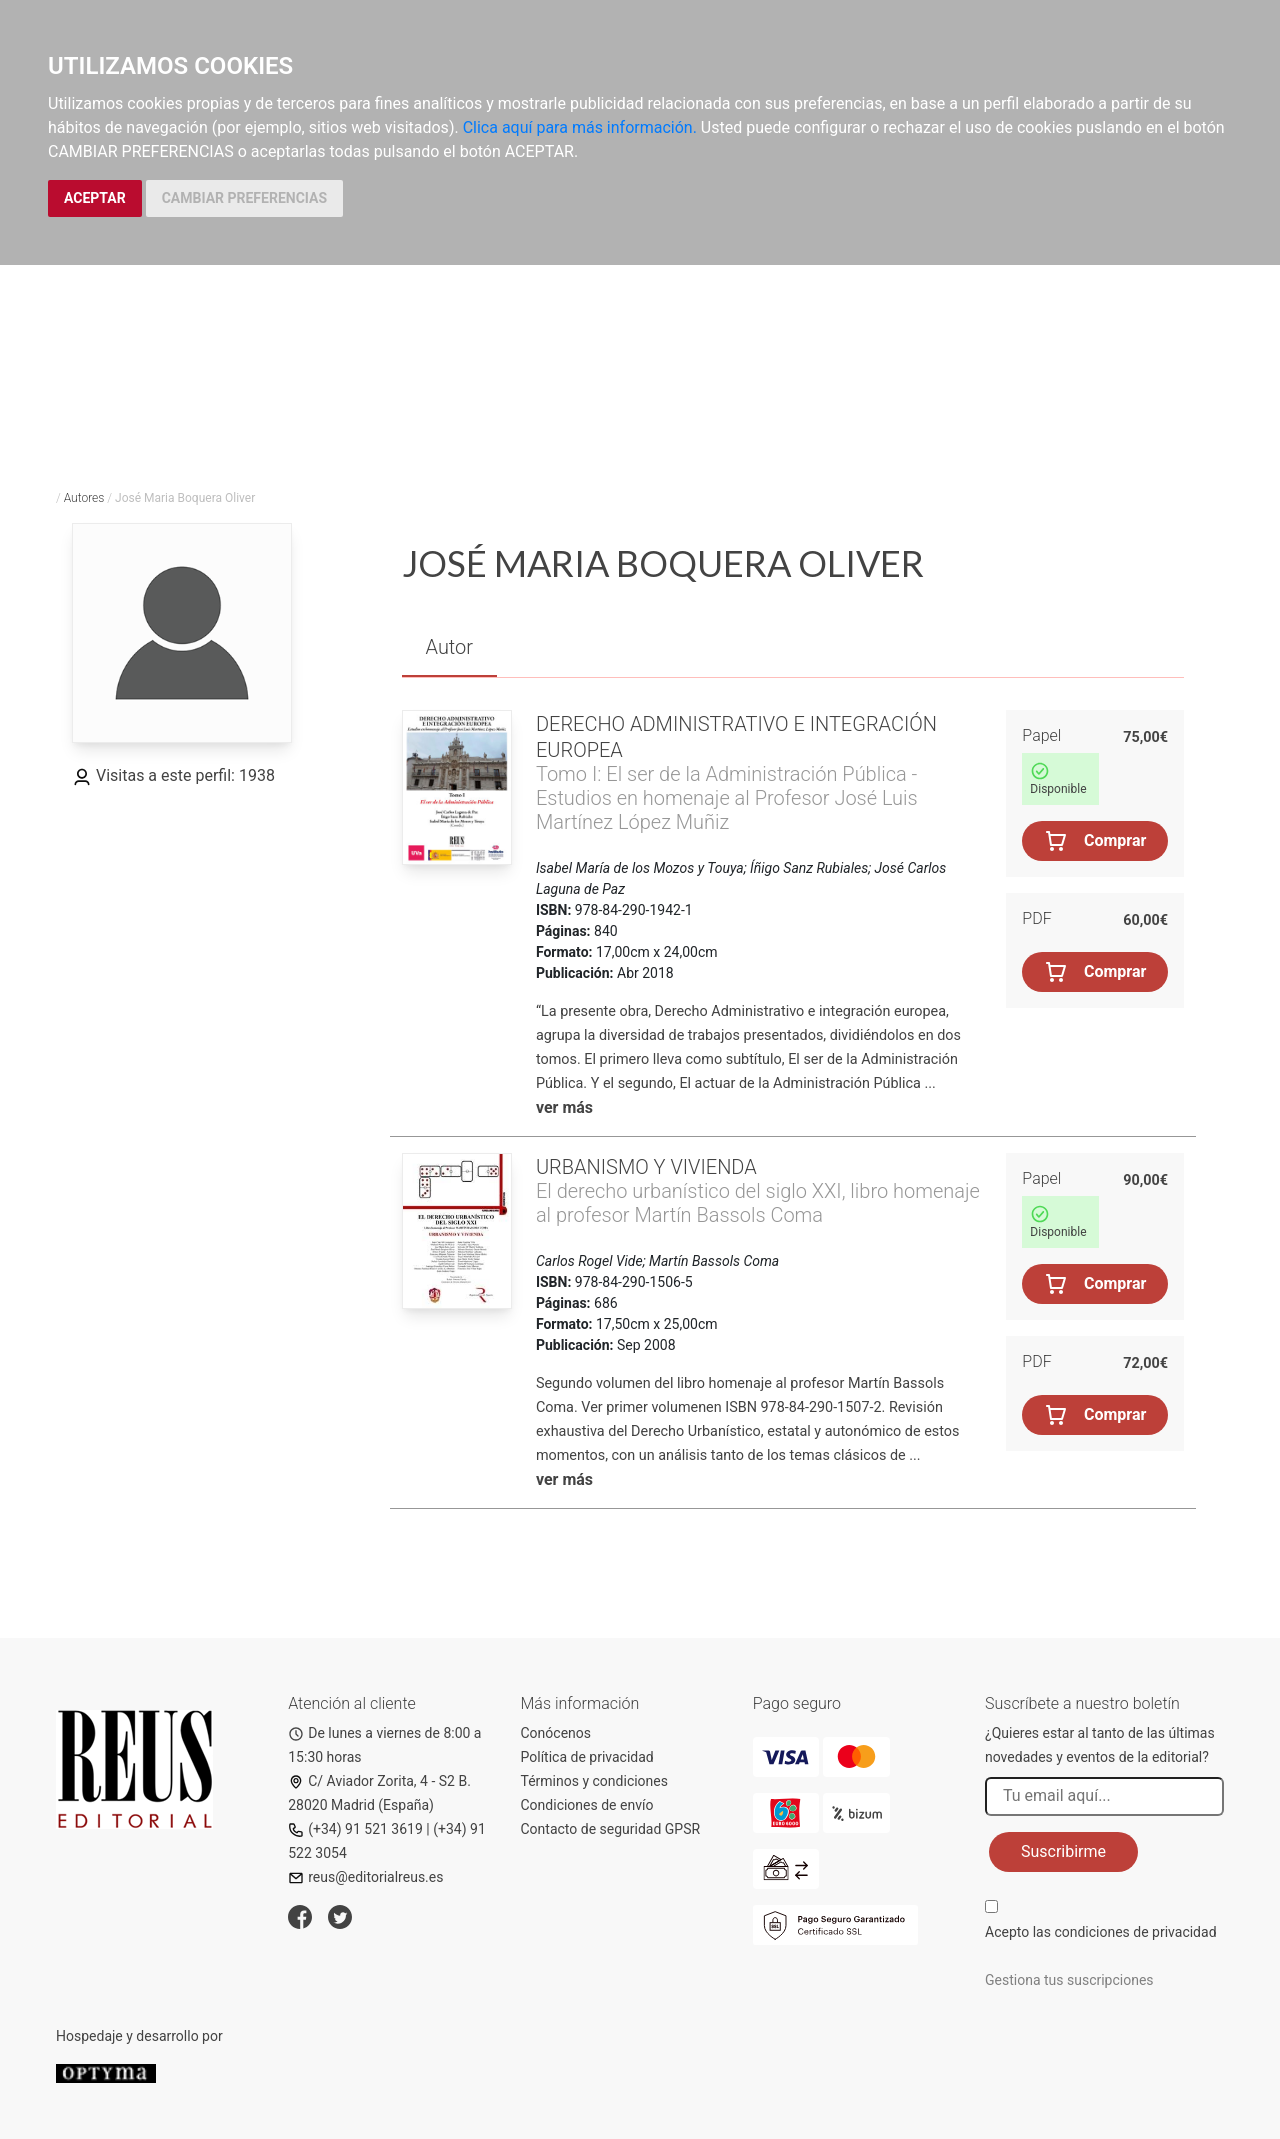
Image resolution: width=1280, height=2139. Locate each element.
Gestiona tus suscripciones (1069, 1980)
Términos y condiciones (594, 1781)
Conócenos (556, 1733)
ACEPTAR (95, 198)
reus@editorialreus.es (365, 1877)
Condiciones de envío (587, 1805)
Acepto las (1101, 1932)
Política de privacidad (587, 1757)
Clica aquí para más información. (580, 127)
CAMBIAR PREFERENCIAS (244, 198)
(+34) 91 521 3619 (355, 1829)
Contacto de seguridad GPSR (611, 1829)
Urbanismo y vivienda (646, 1167)
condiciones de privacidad (1135, 1932)
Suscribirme (1063, 1851)
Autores (84, 498)
